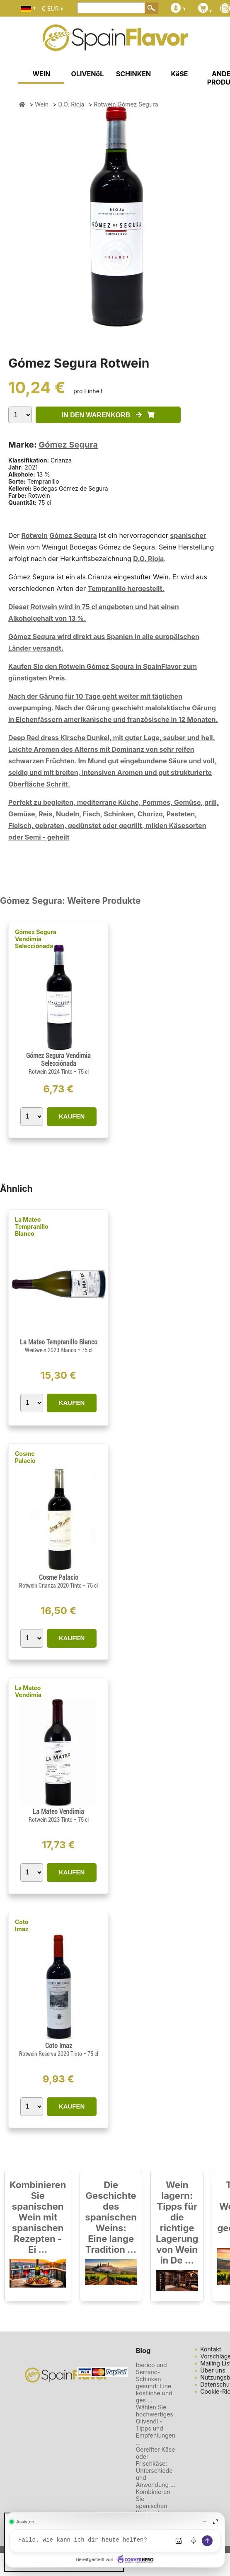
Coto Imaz (22, 1925)
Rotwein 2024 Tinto (51, 1071)
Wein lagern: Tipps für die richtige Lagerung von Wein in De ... (177, 2222)
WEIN (41, 74)
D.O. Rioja (148, 558)
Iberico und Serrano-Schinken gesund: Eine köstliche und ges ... (154, 2382)
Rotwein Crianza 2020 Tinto (51, 1585)
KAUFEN (72, 1116)
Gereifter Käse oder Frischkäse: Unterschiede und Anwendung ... (155, 2467)
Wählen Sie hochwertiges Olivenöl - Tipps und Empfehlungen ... (155, 2425)
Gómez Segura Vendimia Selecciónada (35, 938)
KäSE (179, 74)
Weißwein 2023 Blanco (51, 1350)
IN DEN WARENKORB (108, 415)
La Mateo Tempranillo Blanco (31, 1226)
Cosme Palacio (25, 1457)
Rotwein (34, 535)
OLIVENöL (87, 74)
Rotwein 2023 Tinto (51, 1819)
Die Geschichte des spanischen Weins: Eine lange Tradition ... (111, 2217)
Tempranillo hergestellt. (125, 588)
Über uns (212, 2370)
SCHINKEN (133, 74)
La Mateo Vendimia (28, 1691)
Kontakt (210, 2349)
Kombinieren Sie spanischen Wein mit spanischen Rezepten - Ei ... (38, 2217)
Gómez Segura (68, 445)
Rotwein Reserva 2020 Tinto (51, 2054)
